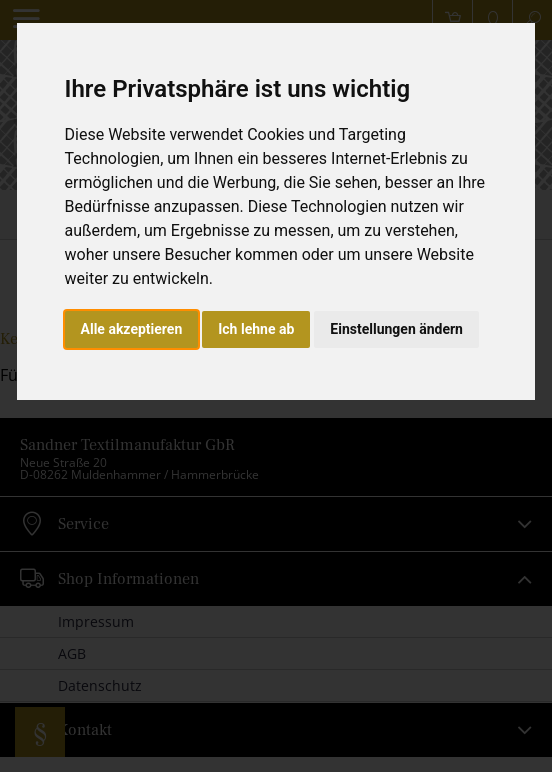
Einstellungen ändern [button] (396, 329)
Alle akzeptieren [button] (132, 329)
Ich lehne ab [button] (256, 329)
